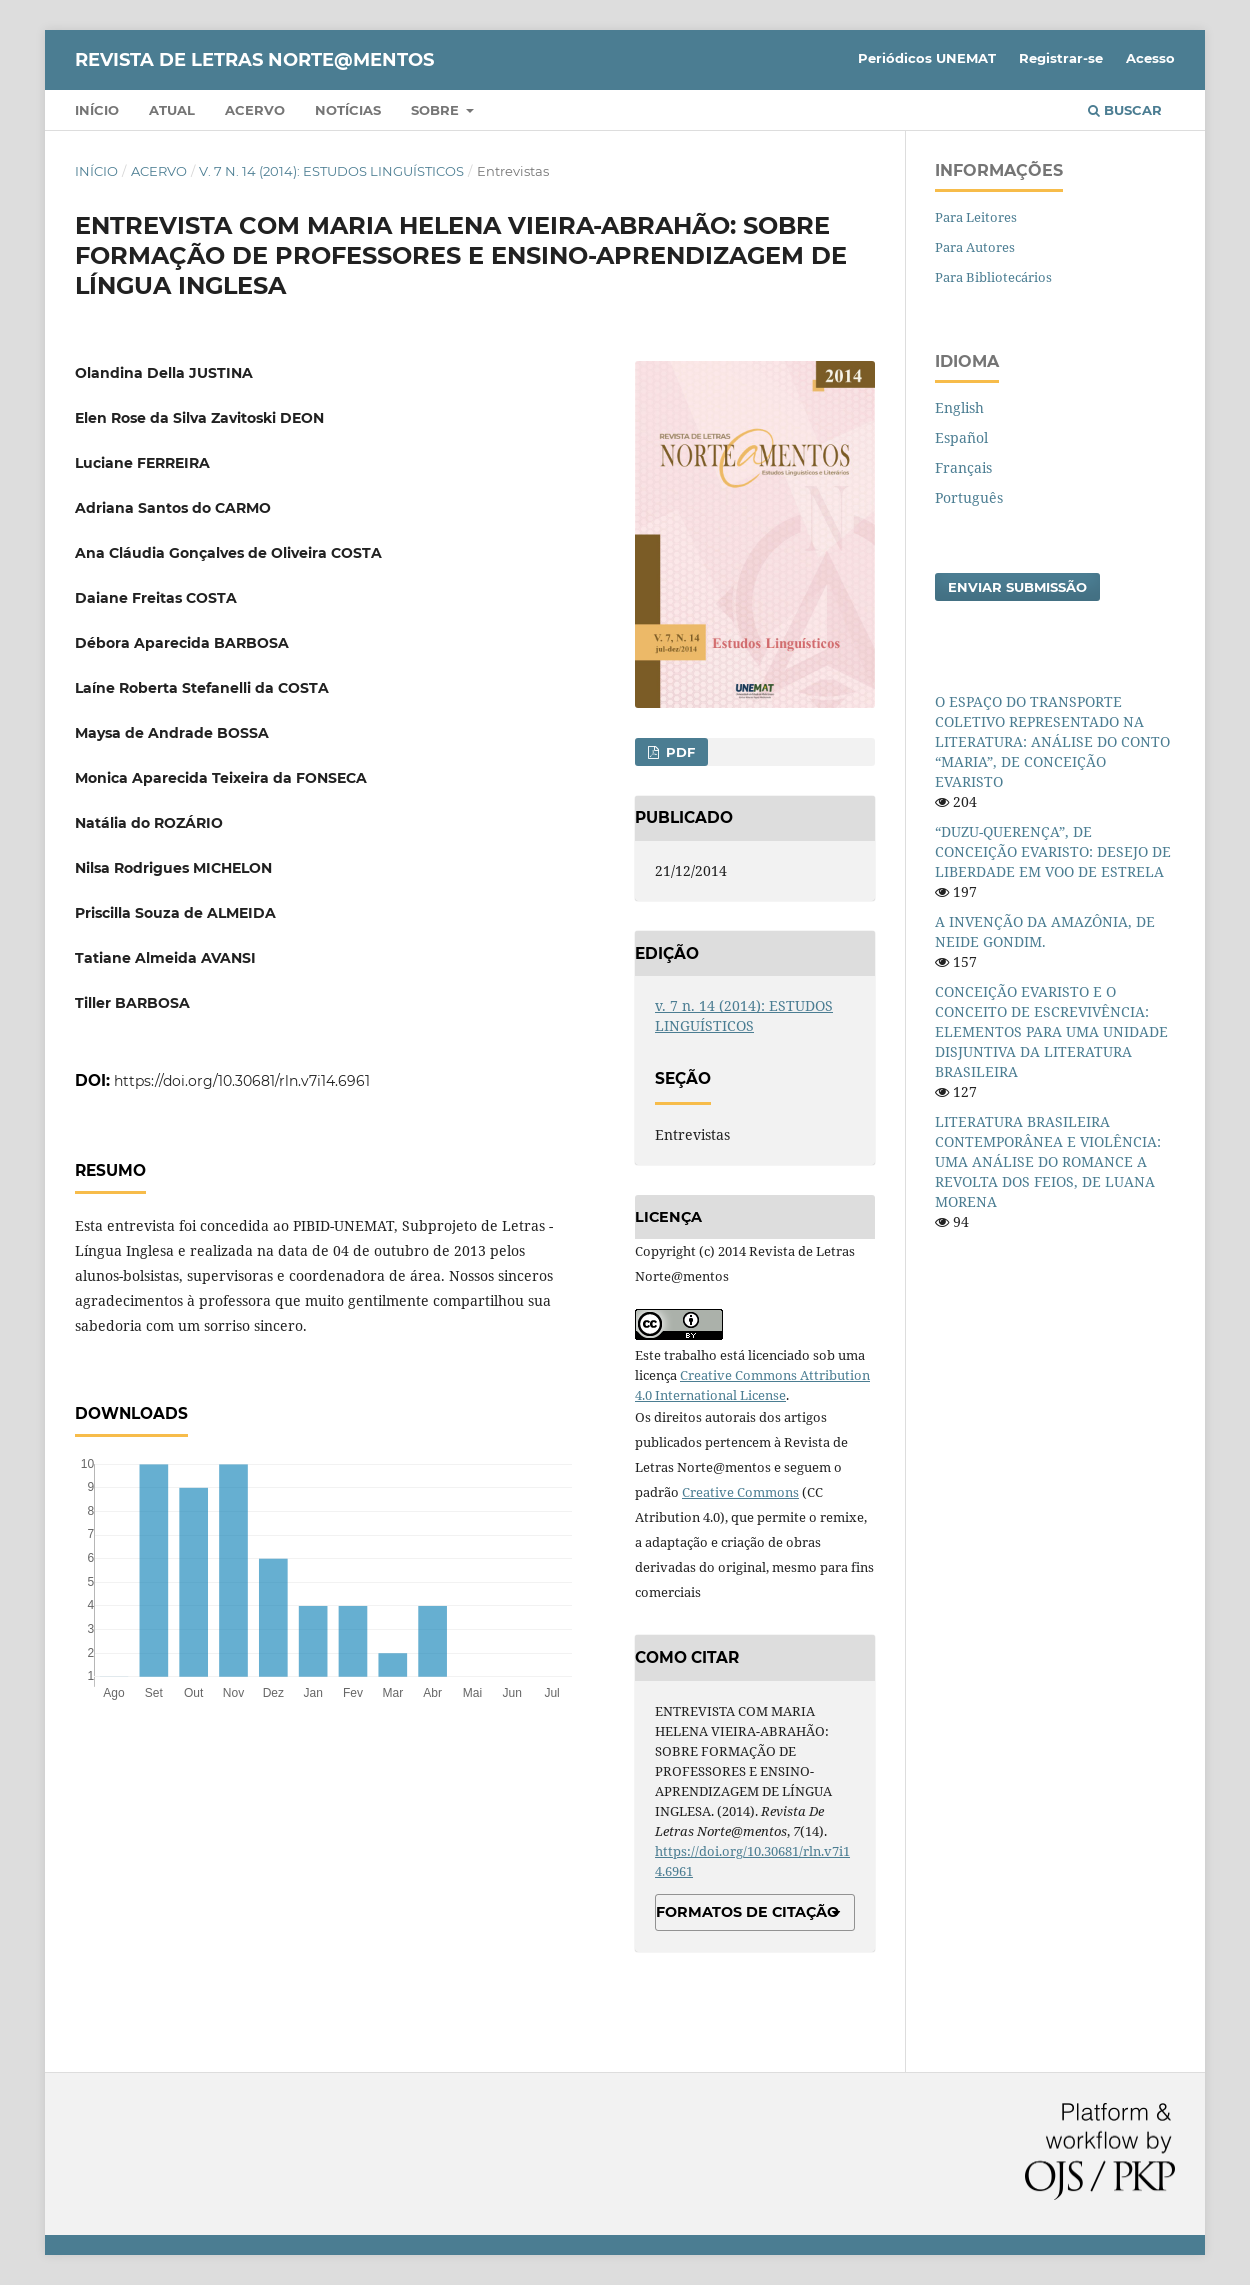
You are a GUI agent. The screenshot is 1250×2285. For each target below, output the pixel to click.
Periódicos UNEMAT (927, 58)
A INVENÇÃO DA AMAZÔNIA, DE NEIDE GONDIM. (1045, 931)
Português (969, 497)
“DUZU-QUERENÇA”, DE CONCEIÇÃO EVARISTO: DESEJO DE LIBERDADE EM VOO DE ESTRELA (1053, 851)
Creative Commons (740, 1492)
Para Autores (975, 247)
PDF (678, 752)
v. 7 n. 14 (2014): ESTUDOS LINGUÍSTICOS (331, 171)
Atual (172, 110)
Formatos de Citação (747, 1912)
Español (961, 437)
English (959, 407)
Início (97, 110)
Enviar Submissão (1017, 587)
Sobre (437, 110)
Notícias (348, 110)
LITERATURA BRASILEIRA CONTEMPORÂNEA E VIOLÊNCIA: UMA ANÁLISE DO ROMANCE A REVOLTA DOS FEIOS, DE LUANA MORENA (1048, 1161)
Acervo (255, 110)
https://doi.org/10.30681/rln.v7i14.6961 (242, 1081)
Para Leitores (976, 217)
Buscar (1125, 110)
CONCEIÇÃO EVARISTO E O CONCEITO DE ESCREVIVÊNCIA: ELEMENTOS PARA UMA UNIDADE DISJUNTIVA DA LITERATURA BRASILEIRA (1051, 1031)
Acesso (1150, 58)
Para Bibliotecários (993, 277)
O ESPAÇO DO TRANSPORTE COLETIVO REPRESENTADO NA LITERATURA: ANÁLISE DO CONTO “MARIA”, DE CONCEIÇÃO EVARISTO (1052, 741)
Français (963, 467)
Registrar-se (1061, 58)
